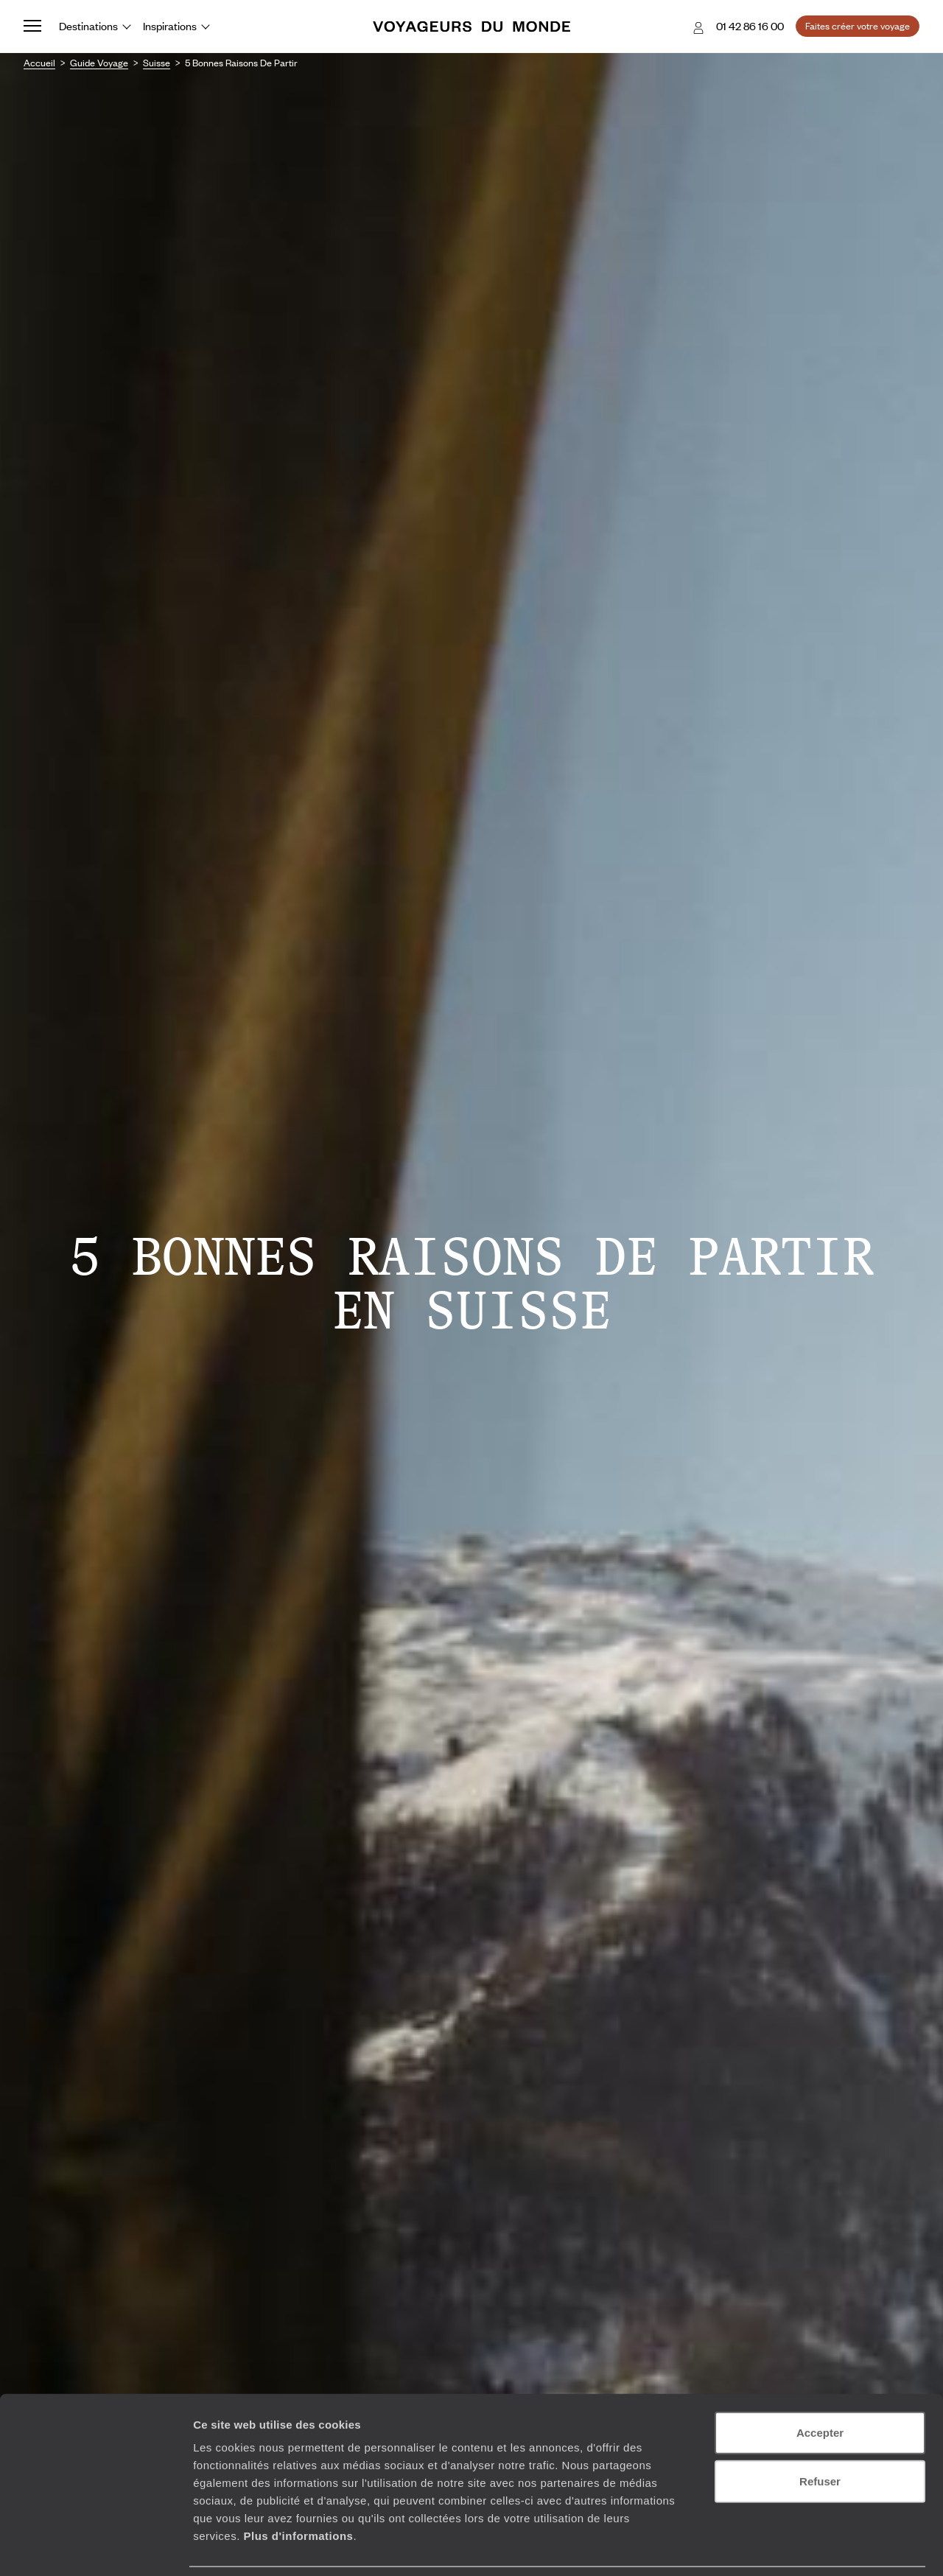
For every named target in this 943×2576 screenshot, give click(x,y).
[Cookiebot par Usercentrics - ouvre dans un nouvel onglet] (95, 2547)
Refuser (820, 2432)
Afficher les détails (811, 2547)
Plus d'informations (298, 2487)
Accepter (820, 2384)
